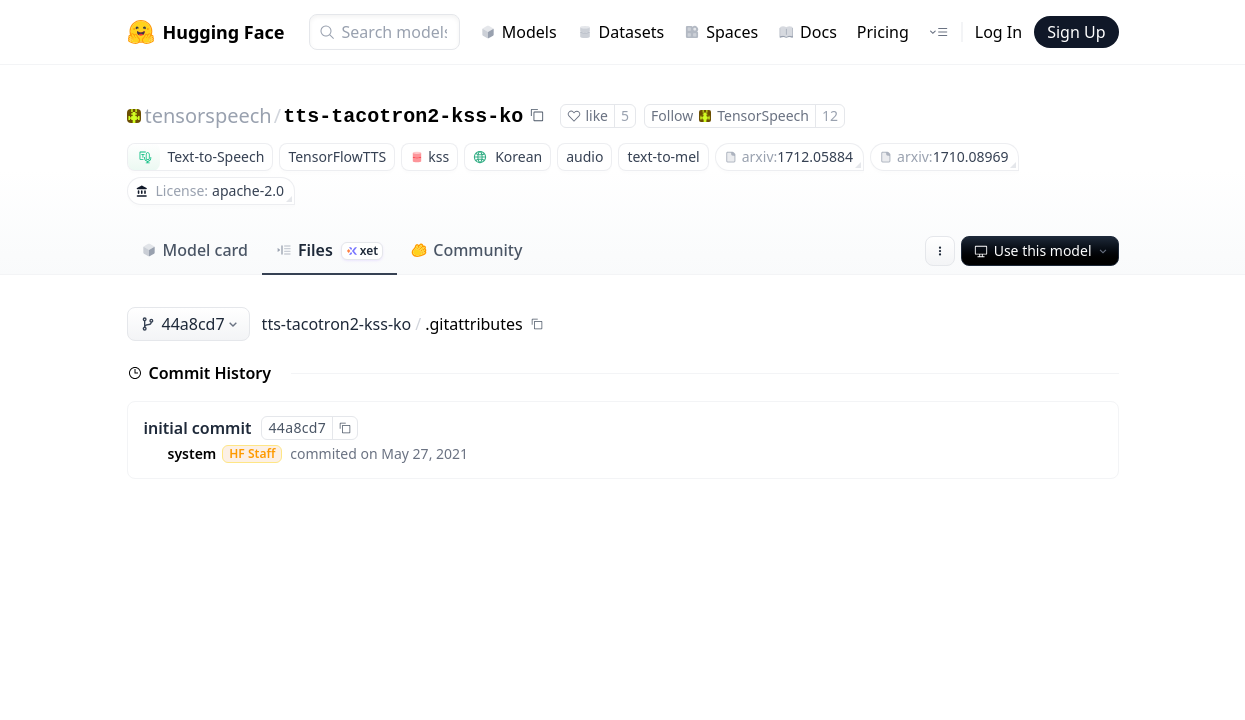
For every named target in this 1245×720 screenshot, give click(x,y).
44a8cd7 (190, 324)
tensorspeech (208, 115)
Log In (998, 32)
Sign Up (1076, 32)
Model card (194, 250)
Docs (807, 32)
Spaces (721, 32)
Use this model (1042, 250)
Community (466, 250)
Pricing (883, 32)
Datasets (621, 32)
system (192, 453)
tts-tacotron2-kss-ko (403, 116)
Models (518, 32)
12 (830, 115)
